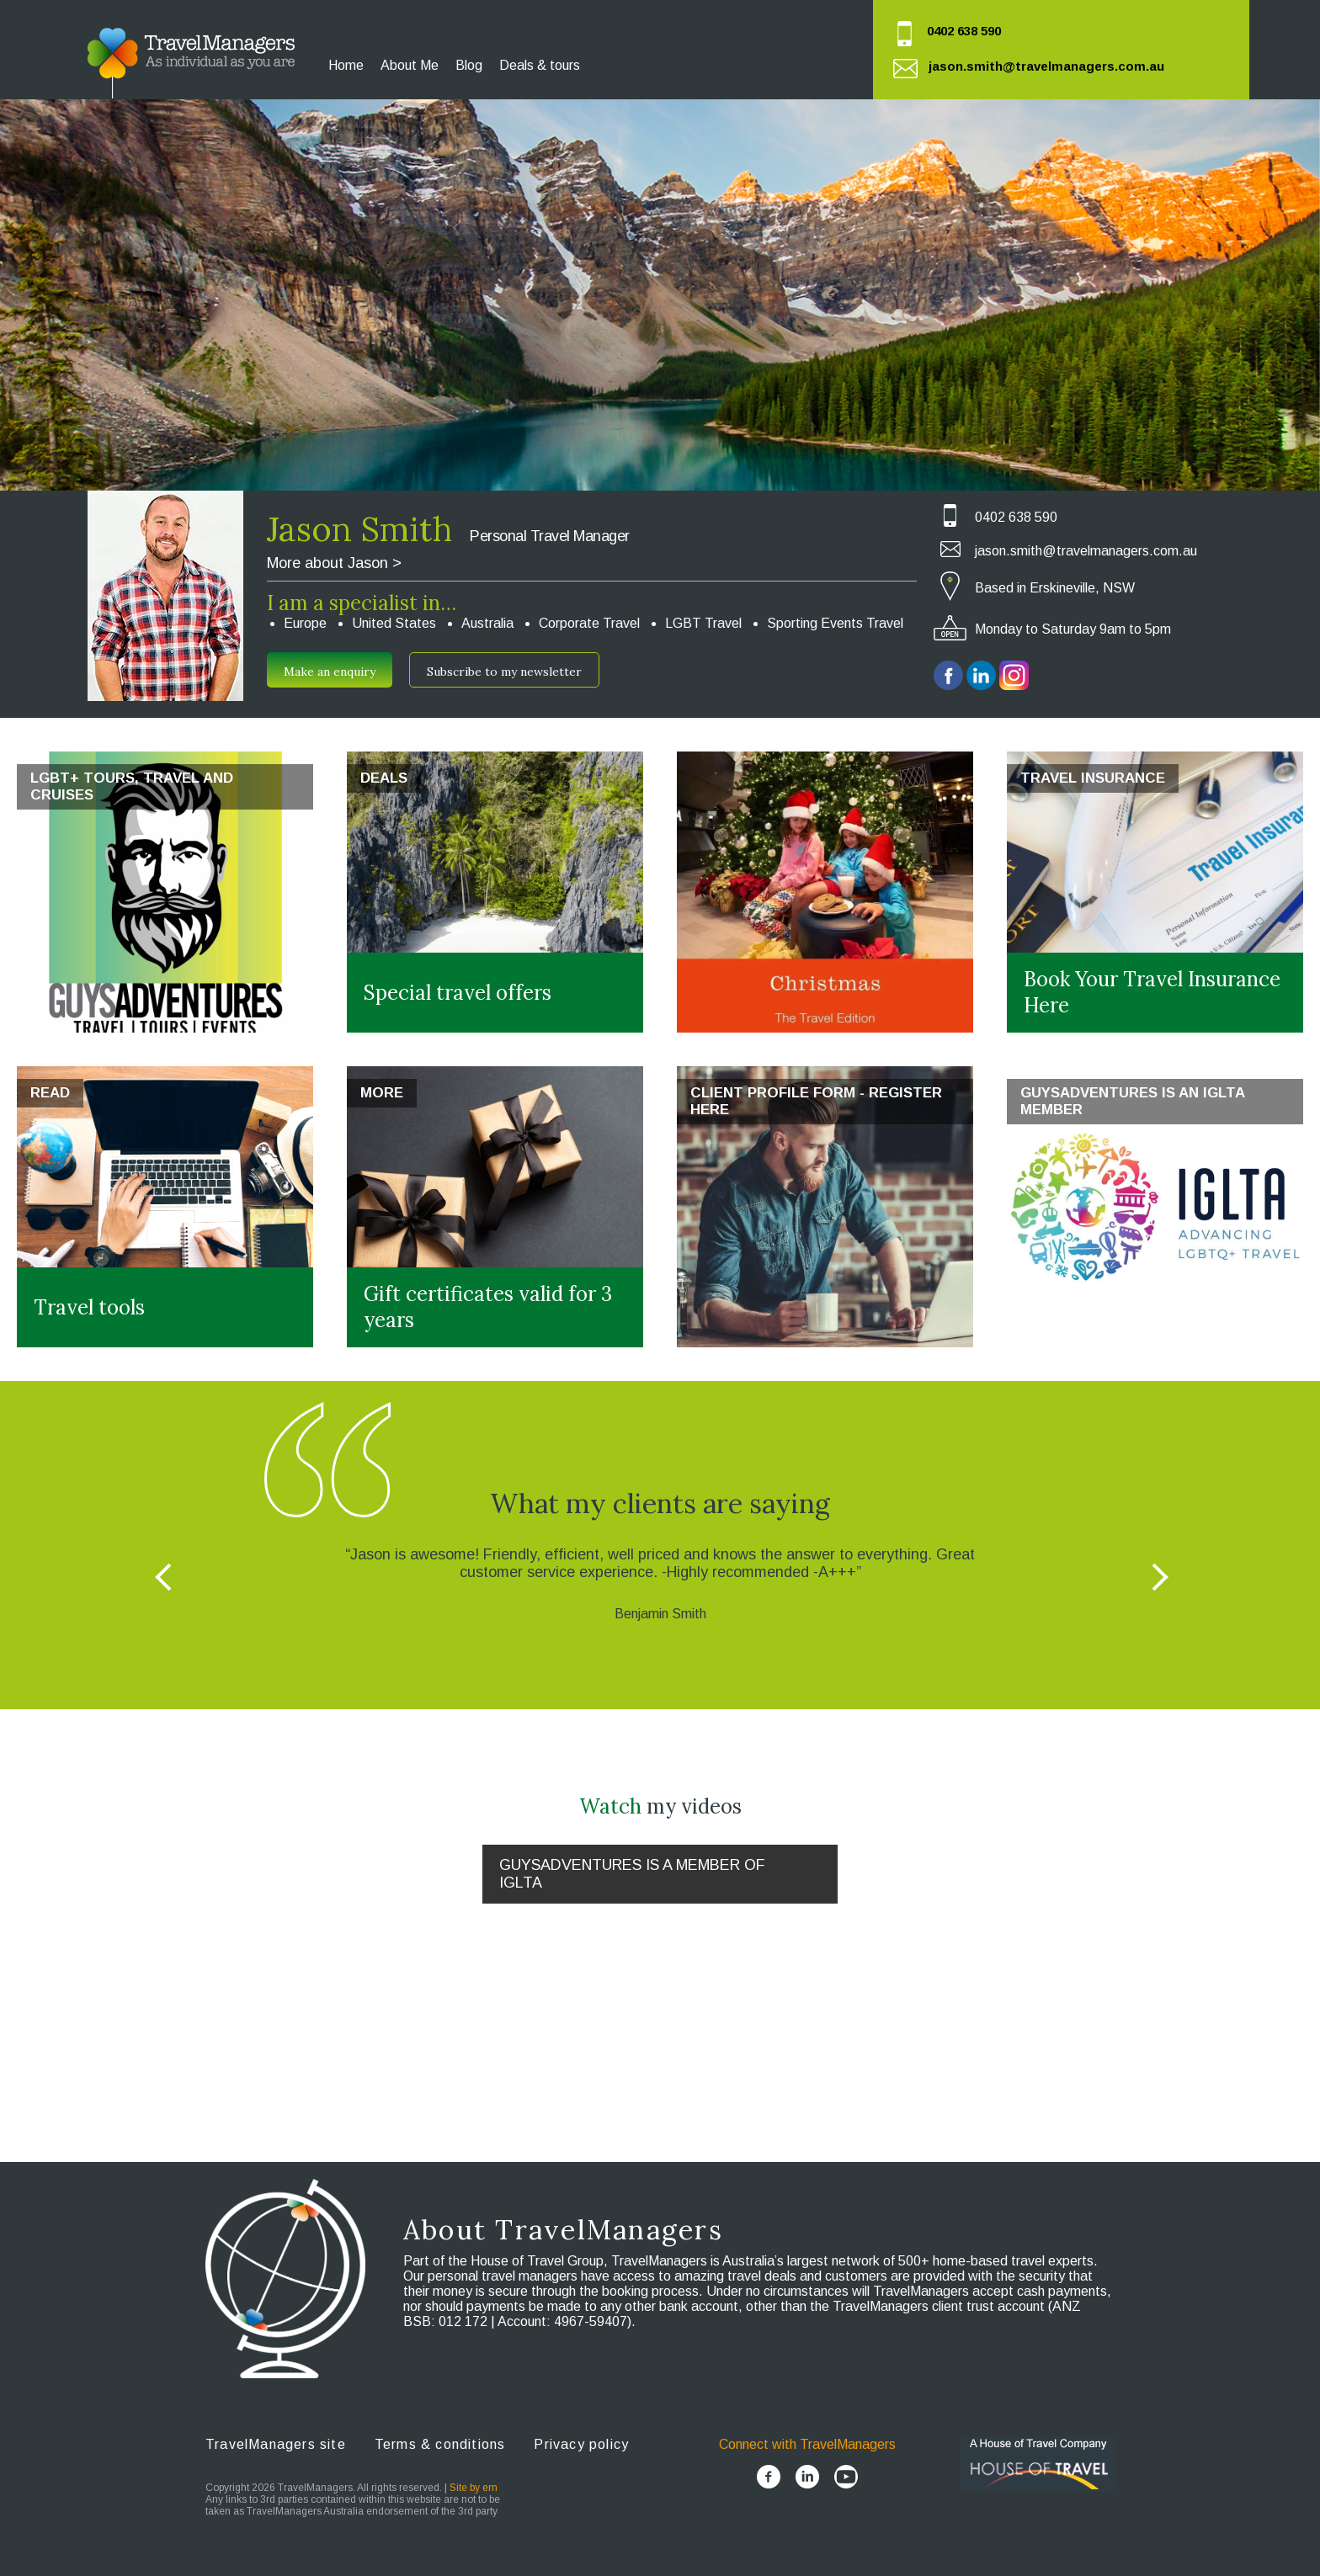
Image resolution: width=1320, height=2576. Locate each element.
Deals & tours (539, 65)
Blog (468, 65)
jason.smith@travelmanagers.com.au (1046, 66)
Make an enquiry (329, 671)
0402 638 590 (964, 31)
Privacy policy (581, 2444)
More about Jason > (334, 563)
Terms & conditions (440, 2444)
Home (346, 65)
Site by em (474, 2488)
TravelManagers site (275, 2444)
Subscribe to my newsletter (504, 671)
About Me (410, 65)
